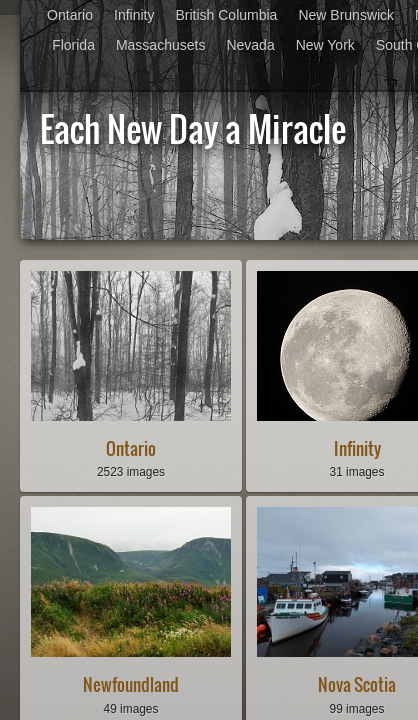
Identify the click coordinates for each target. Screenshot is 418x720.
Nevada (250, 45)
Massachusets (160, 45)
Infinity (134, 15)
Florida (73, 45)
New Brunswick (346, 15)
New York (325, 45)
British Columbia (226, 15)
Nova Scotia (357, 684)
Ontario (70, 15)
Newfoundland (131, 684)
